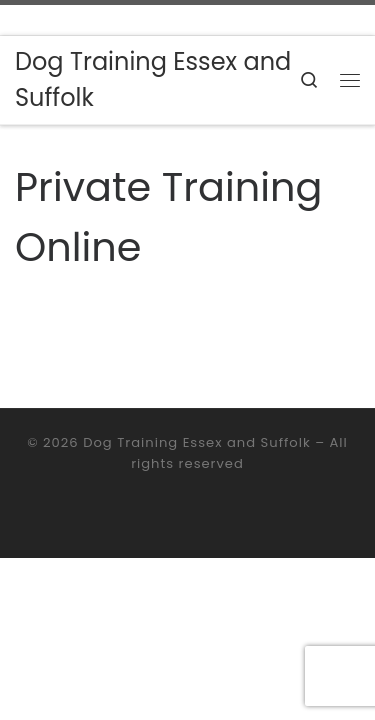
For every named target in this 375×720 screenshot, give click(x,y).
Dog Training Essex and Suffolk (196, 442)
